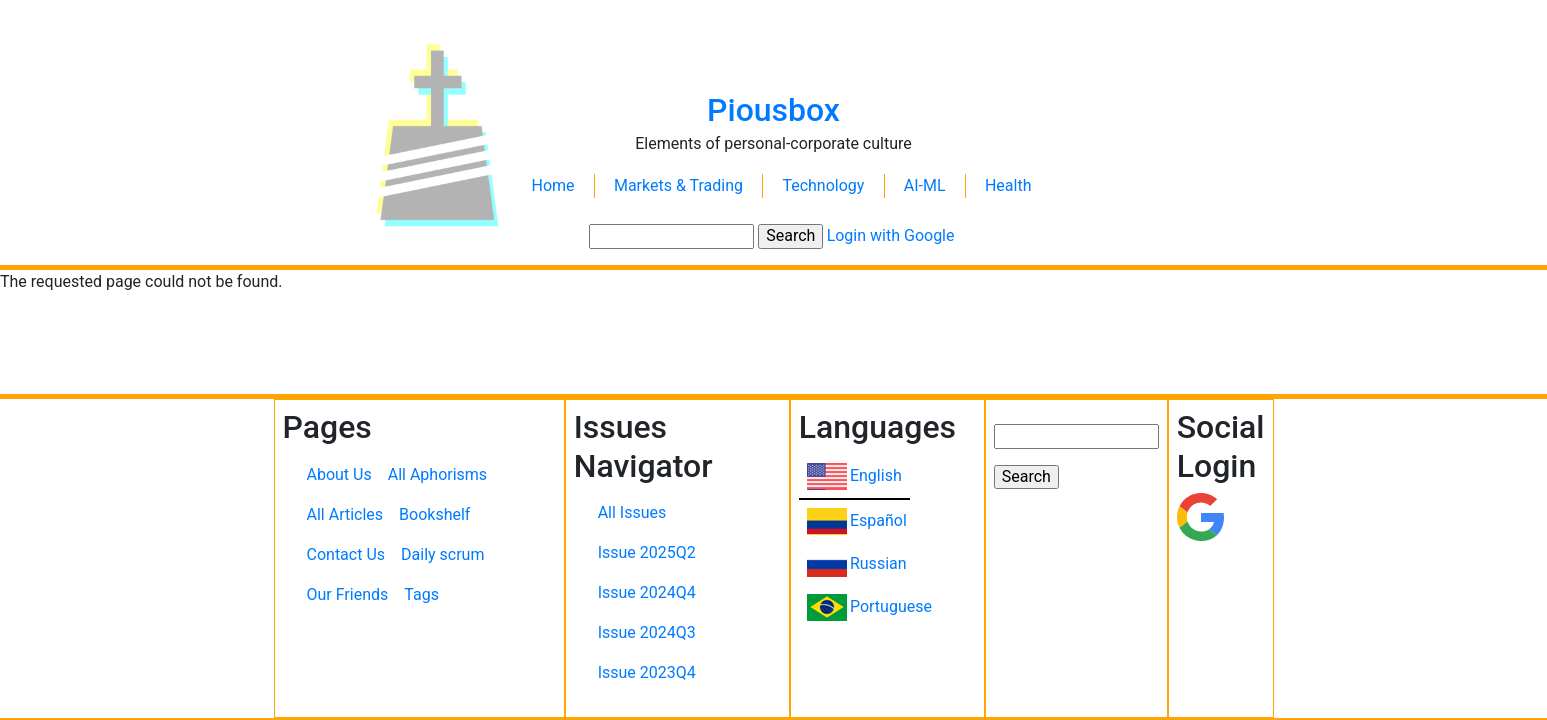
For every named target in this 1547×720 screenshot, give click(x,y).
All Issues (632, 512)
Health (1008, 185)
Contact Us (346, 554)
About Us (339, 474)
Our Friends (348, 594)
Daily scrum (442, 554)
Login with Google (891, 235)
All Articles (345, 514)
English (876, 475)
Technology (823, 185)
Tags (421, 594)
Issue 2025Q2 (647, 552)
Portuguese (891, 606)
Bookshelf (434, 514)
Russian (878, 563)
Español (878, 520)
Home (553, 185)
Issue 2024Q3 (647, 632)
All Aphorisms (437, 474)
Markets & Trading (678, 185)
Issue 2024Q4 (647, 592)
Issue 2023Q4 (647, 672)
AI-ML (925, 185)
